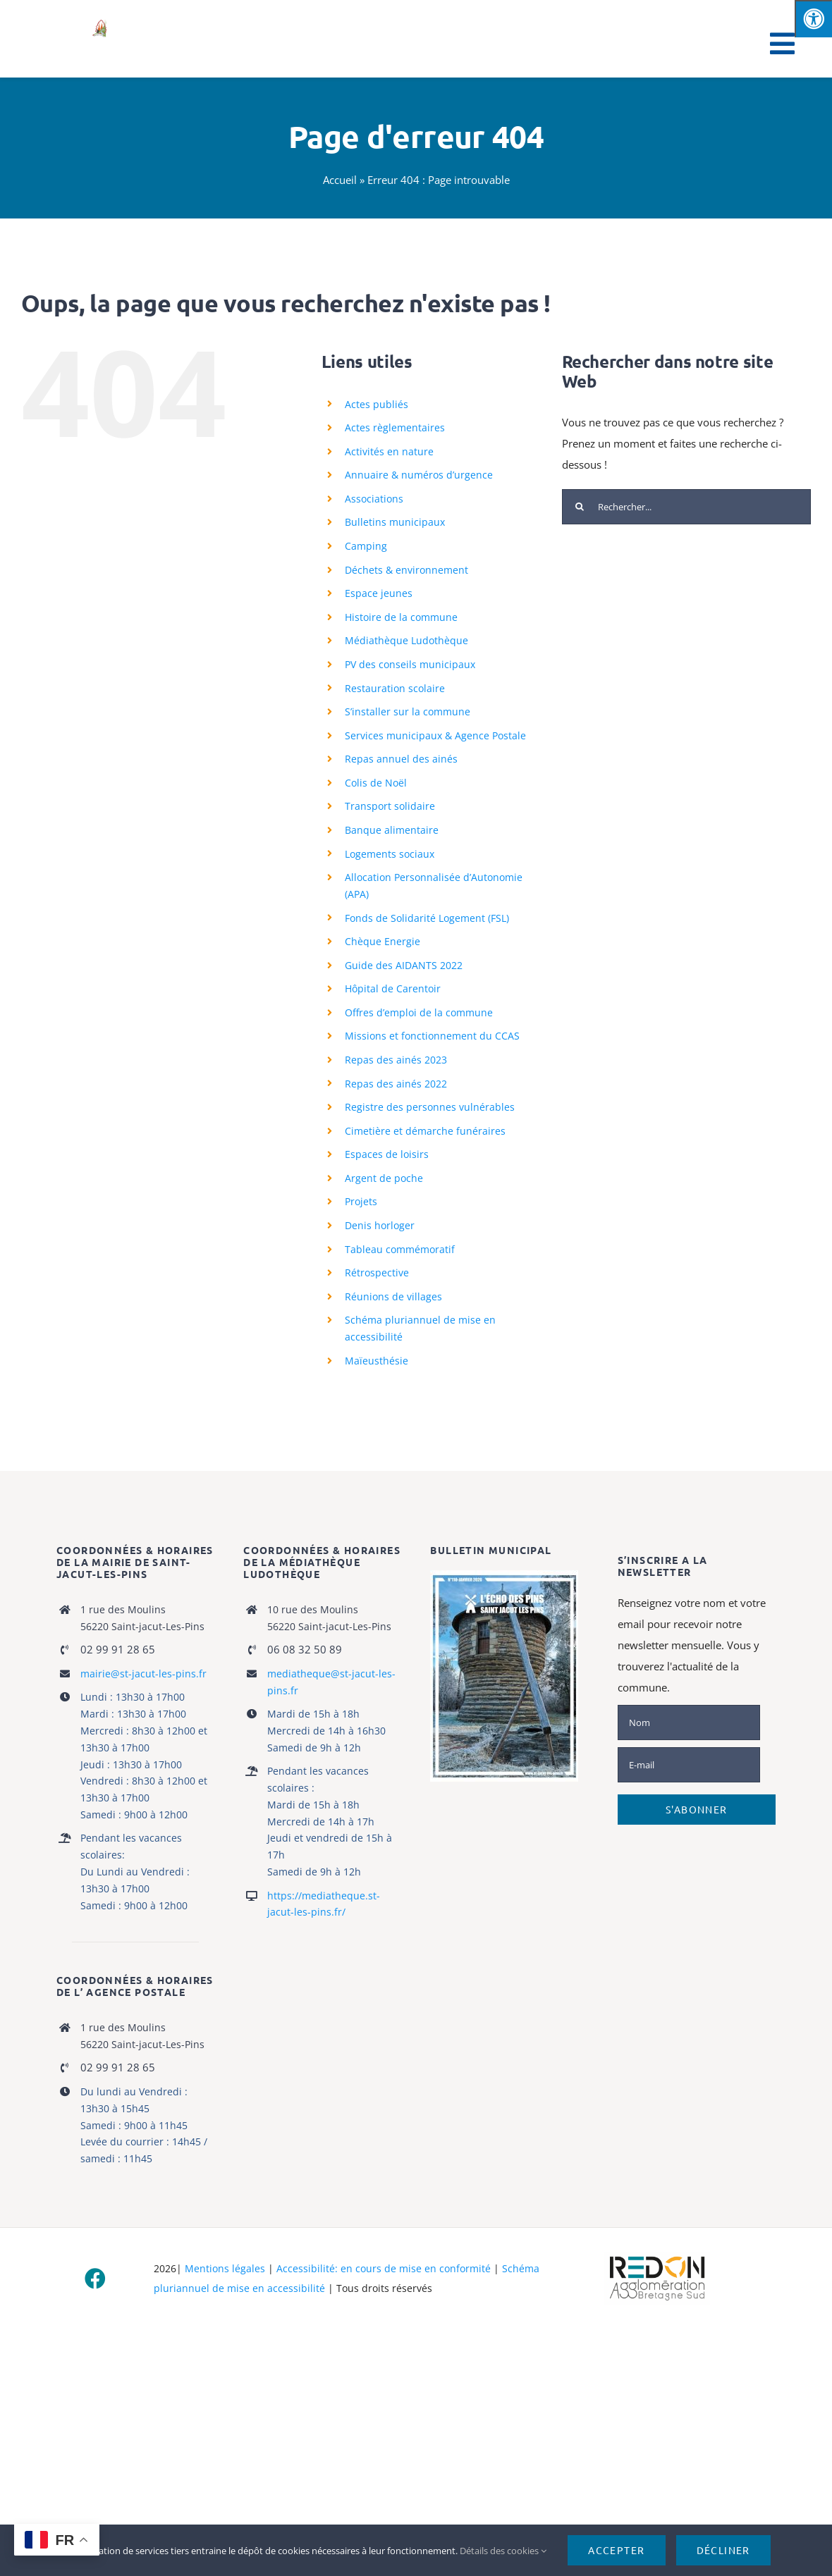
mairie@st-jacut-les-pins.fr (143, 1673)
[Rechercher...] (686, 506)
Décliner (723, 2550)
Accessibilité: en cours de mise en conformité (383, 2268)
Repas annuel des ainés (401, 758)
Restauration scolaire (395, 688)
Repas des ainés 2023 (396, 1059)
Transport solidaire (390, 806)
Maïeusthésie (376, 1360)
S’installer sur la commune (407, 711)
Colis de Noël (376, 782)
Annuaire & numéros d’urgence (419, 474)
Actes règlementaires (395, 427)
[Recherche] (579, 506)
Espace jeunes (378, 593)
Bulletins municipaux (395, 522)
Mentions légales (225, 2268)
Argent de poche (384, 1178)
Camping (366, 546)
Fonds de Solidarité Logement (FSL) (427, 918)
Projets (361, 1201)
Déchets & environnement (406, 570)
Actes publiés (376, 404)
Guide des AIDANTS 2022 (404, 965)
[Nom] (689, 1722)
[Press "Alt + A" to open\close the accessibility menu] (813, 18)
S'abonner (697, 1809)
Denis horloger (380, 1225)
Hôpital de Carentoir (393, 988)
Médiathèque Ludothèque (406, 640)
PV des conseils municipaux (410, 664)
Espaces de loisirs (387, 1154)
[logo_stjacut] (99, 23)
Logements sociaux (389, 854)
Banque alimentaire (392, 830)
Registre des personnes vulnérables (430, 1107)
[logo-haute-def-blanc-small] (657, 2257)
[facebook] (95, 2278)
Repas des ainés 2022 (396, 1083)
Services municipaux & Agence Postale (435, 735)
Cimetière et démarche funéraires (425, 1131)
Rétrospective (377, 1272)
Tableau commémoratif (400, 1249)
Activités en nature (389, 451)
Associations (374, 498)
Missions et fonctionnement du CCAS (432, 1035)
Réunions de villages (393, 1296)
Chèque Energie (382, 941)
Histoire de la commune (401, 617)
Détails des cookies (503, 2550)
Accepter (616, 2550)
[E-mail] (689, 1764)
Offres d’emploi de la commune (419, 1012)
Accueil (340, 180)
